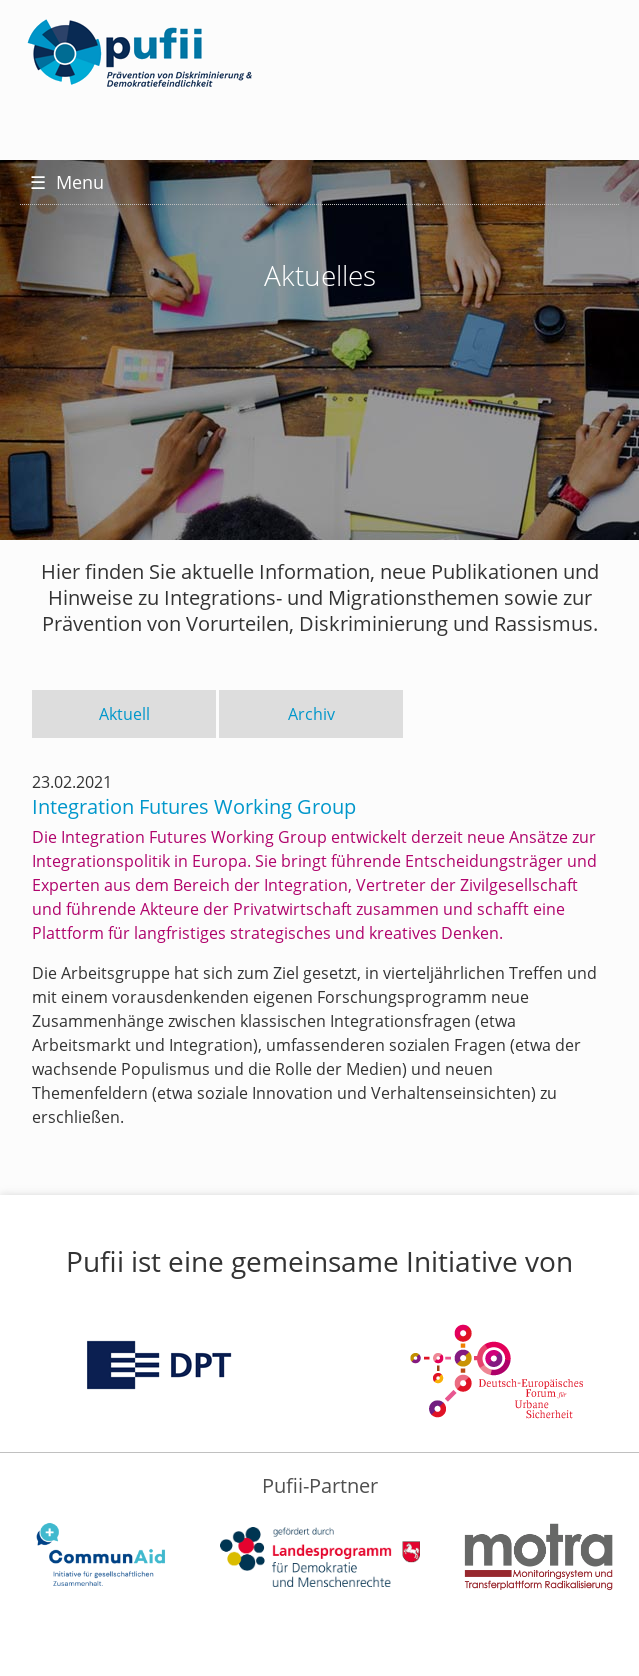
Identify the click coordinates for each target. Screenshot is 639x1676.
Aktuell (124, 714)
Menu (67, 182)
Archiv (311, 714)
